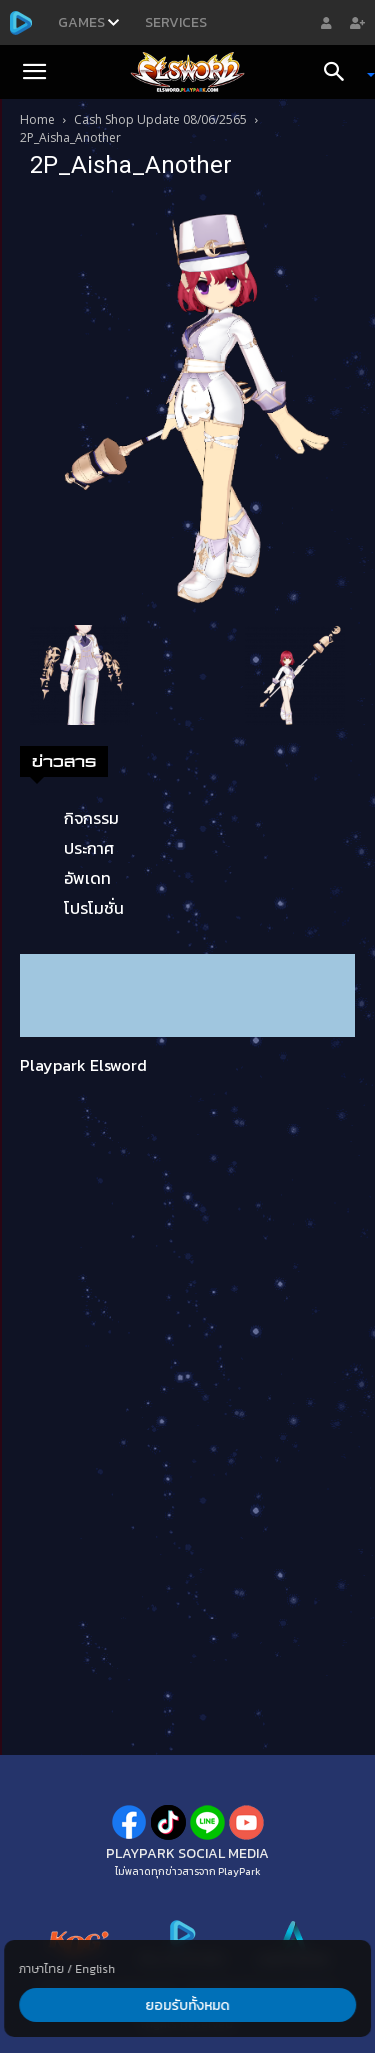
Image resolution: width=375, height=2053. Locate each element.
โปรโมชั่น (94, 908)
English (95, 1969)
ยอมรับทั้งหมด (188, 2005)
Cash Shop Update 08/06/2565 (160, 119)
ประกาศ (89, 848)
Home (37, 119)
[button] (34, 72)
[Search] (341, 72)
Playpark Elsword (83, 1065)
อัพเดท (87, 878)
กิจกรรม (91, 818)
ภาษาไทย (41, 1969)
